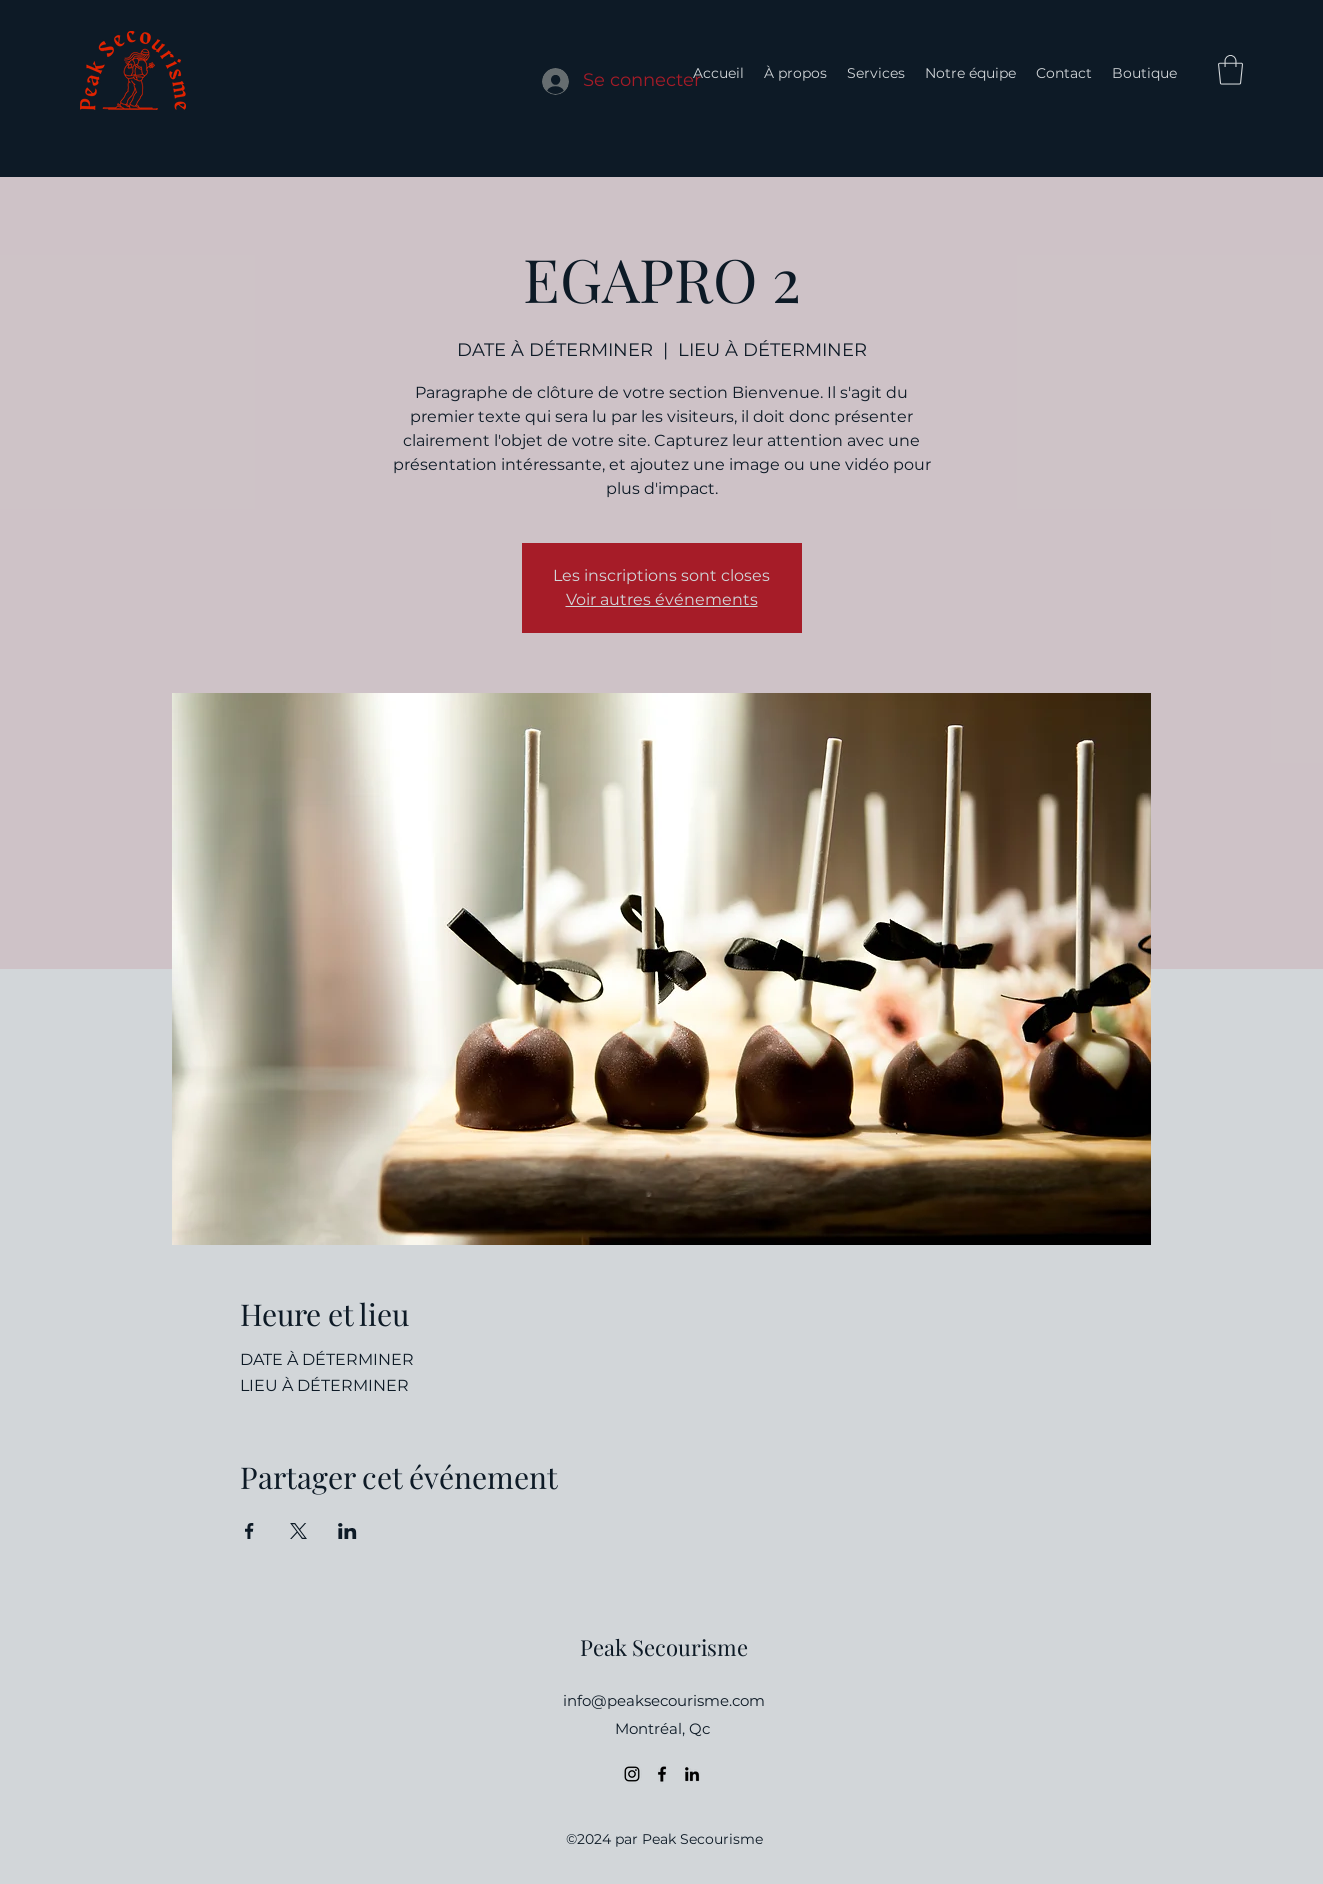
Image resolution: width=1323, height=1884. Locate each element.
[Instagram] (632, 1774)
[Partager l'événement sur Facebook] (249, 1531)
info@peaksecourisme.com (664, 1700)
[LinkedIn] (692, 1774)
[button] (1230, 70)
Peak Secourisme (664, 1647)
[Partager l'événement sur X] (298, 1531)
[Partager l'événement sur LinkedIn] (347, 1531)
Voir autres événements (662, 599)
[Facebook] (662, 1774)
